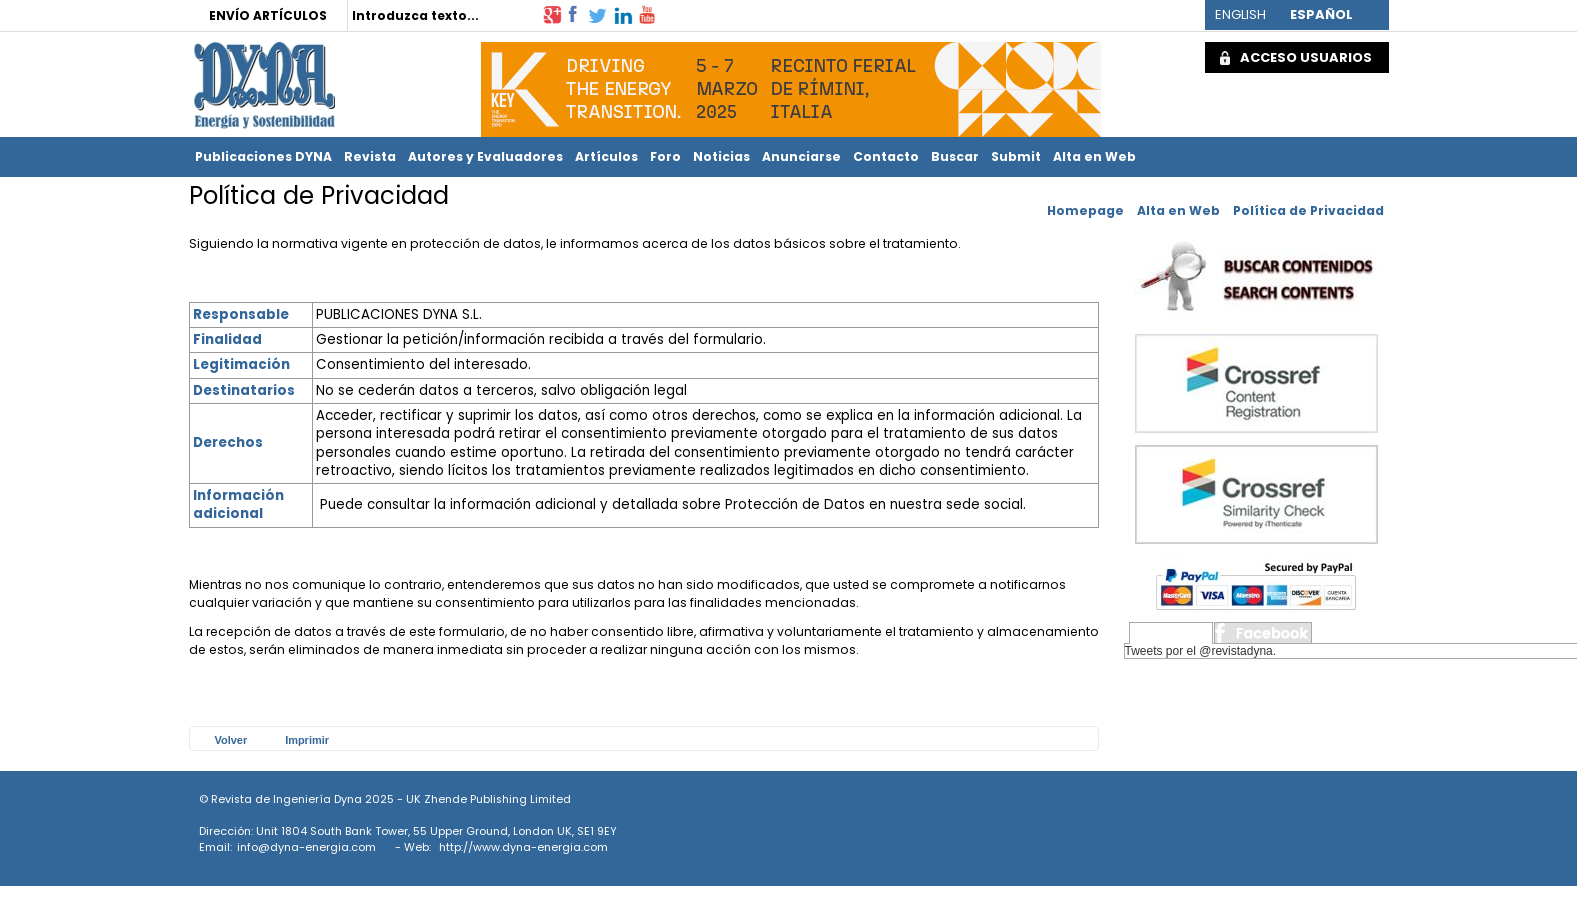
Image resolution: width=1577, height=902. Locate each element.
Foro (665, 156)
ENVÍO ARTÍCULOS (268, 15)
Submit (1016, 156)
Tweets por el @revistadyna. (1201, 651)
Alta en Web (1094, 156)
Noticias (721, 156)
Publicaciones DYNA (263, 156)
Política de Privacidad (1308, 210)
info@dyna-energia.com (306, 847)
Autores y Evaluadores (485, 156)
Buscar (955, 156)
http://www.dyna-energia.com (523, 847)
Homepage (1085, 210)
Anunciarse (801, 156)
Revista (370, 156)
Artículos (606, 156)
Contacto (886, 156)
